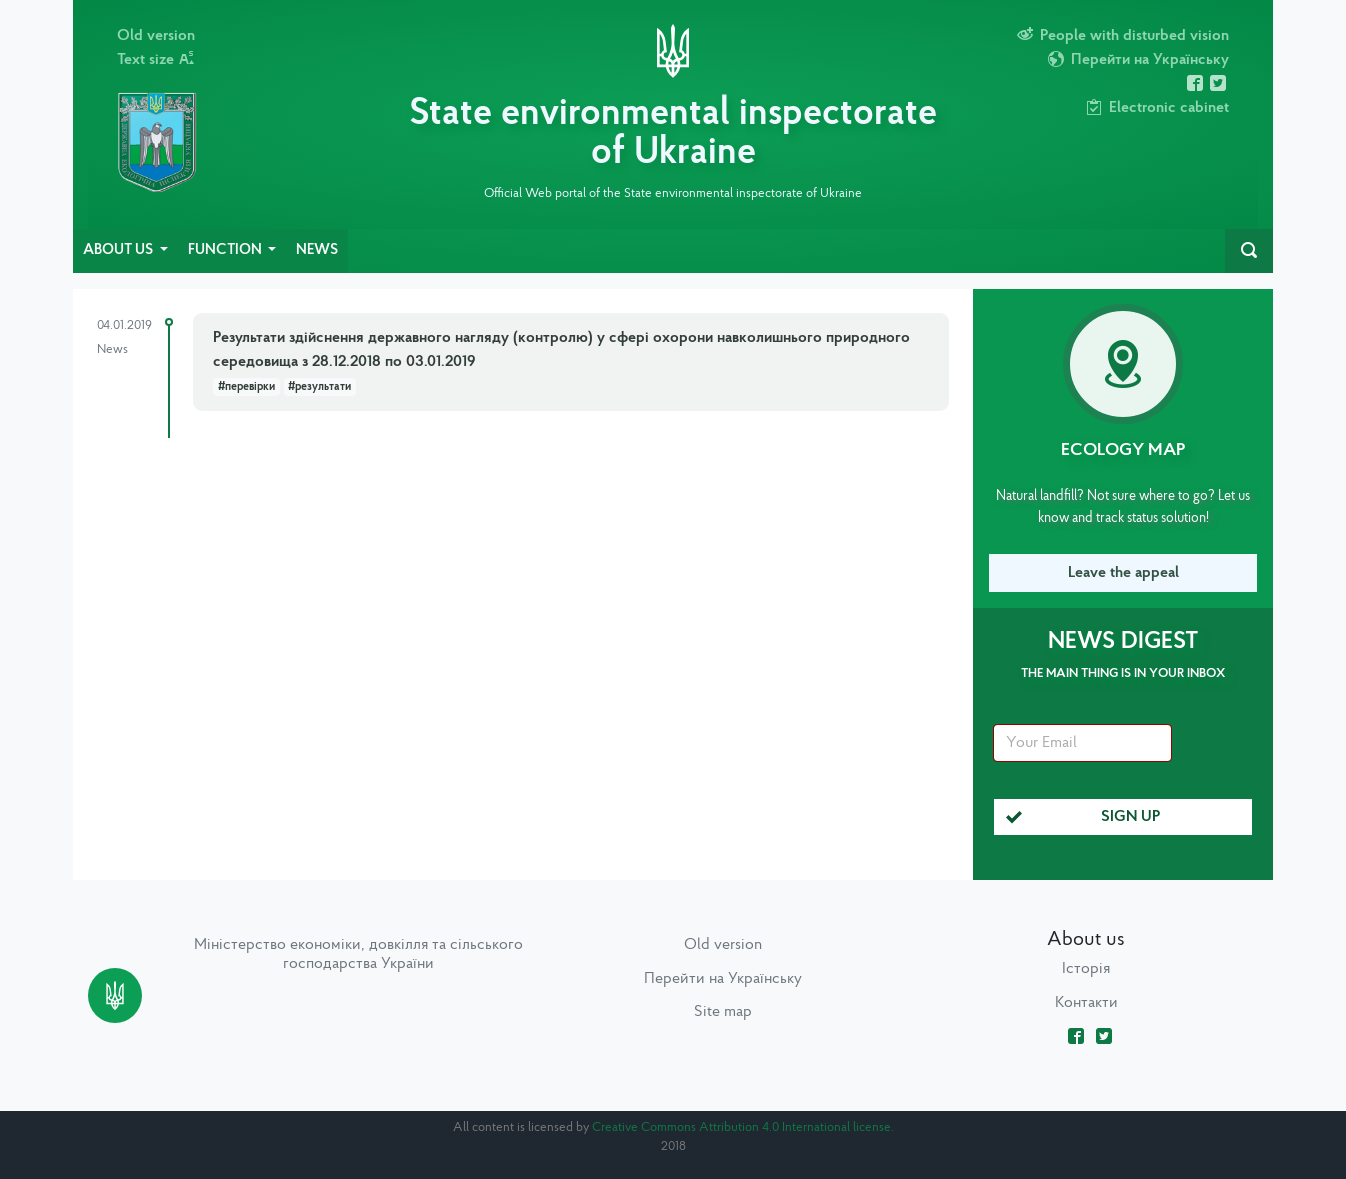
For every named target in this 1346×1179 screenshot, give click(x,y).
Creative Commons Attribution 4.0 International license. (743, 1127)
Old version (156, 36)
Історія (1086, 969)
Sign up (1083, 817)
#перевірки (246, 387)
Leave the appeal (1123, 573)
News (317, 250)
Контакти (1086, 1003)
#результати (319, 387)
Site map (723, 1012)
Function (226, 250)
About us (119, 250)
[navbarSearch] (1249, 251)
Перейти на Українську (723, 979)
